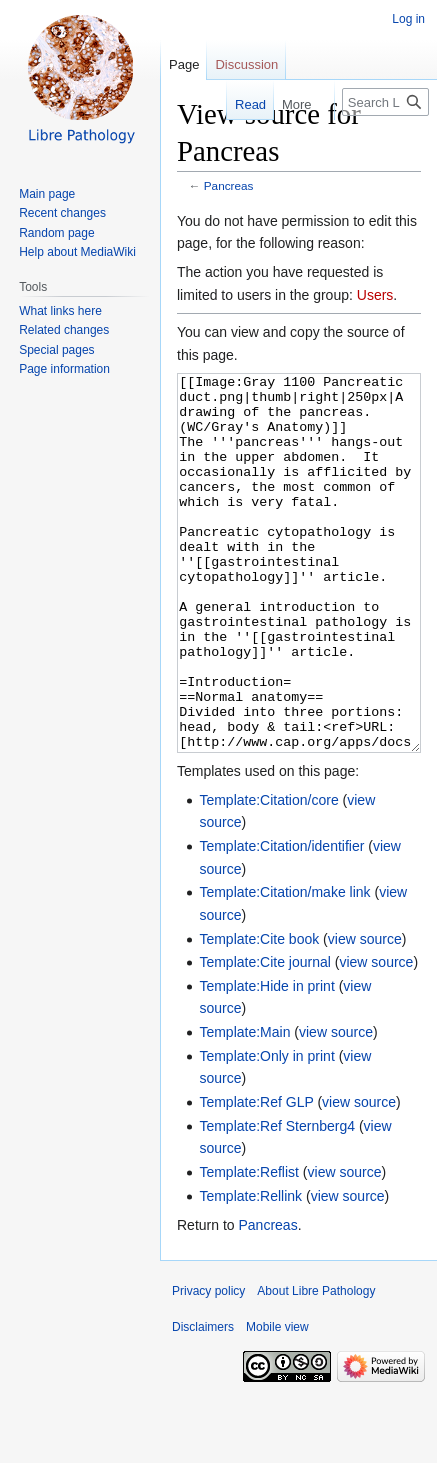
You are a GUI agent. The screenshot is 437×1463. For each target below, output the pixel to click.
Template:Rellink (250, 1271)
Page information (64, 369)
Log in (408, 19)
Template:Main (244, 1107)
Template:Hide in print (266, 1061)
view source (365, 1014)
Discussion (246, 64)
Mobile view (277, 1402)
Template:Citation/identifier (281, 921)
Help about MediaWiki (77, 252)
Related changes (64, 330)
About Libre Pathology (316, 1366)
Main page (47, 194)
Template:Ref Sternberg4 (277, 1201)
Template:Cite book (259, 1014)
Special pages (56, 350)
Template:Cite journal (265, 1037)
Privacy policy (208, 1366)
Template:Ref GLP (256, 1177)
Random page (56, 233)
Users (375, 295)
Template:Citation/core (268, 875)
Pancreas (229, 185)
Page (184, 64)
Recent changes (62, 213)
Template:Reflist (249, 1247)
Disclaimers (203, 1402)
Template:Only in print (266, 1131)
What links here (60, 311)
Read (238, 104)
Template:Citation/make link (284, 967)
